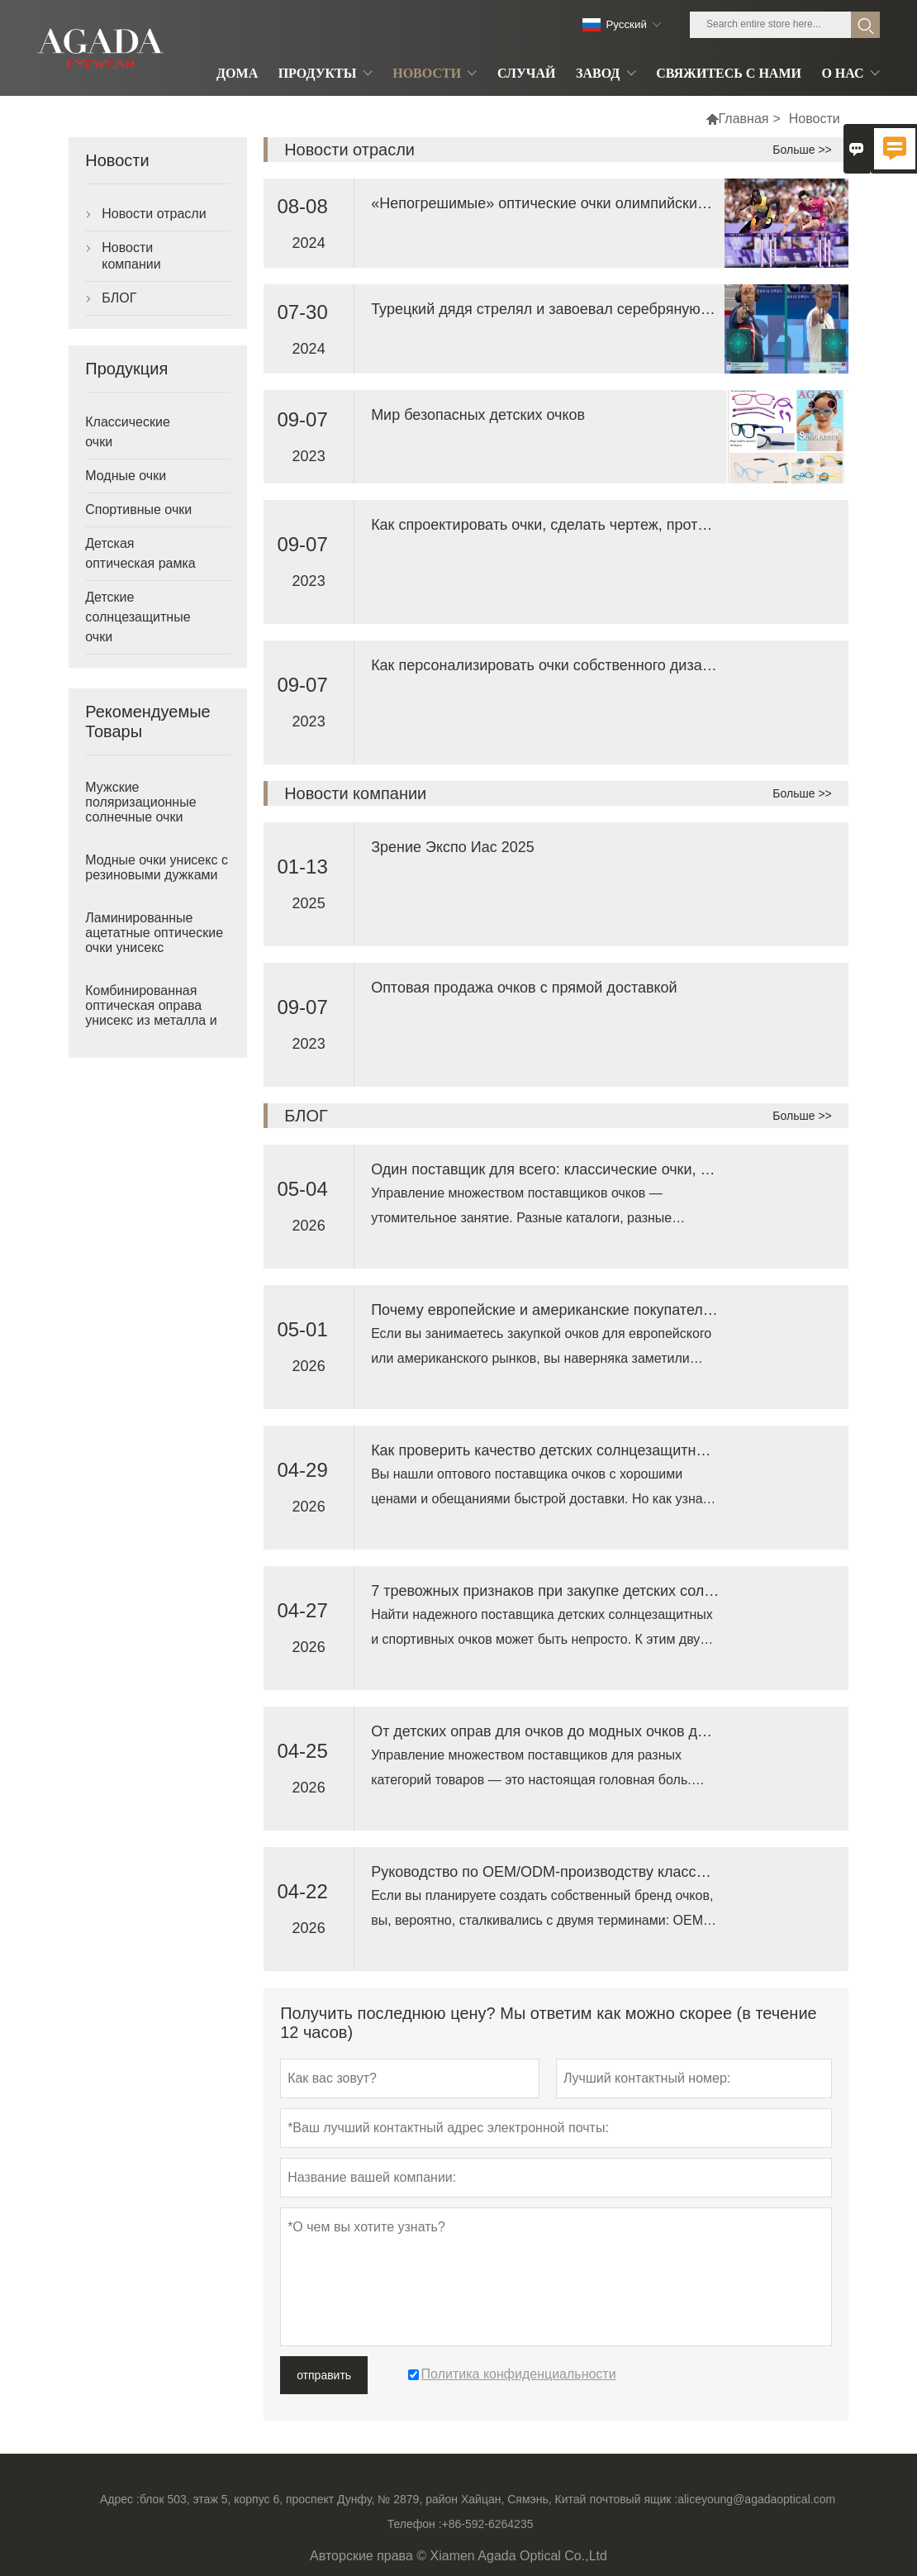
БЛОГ (119, 298)
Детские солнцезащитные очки (137, 617)
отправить (324, 2375)
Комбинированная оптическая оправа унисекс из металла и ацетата (150, 1012)
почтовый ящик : (633, 2499)
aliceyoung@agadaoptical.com (756, 2499)
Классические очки (127, 432)
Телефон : (414, 2524)
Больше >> (801, 149)
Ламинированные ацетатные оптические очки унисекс (154, 933)
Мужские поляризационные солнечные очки (140, 802)
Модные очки (125, 476)
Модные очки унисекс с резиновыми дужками (156, 867)
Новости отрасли (154, 214)
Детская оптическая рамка (140, 553)
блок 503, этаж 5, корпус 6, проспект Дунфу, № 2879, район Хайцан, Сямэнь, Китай (363, 2499)
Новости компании (131, 255)
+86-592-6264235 (488, 2524)
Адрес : (120, 2499)
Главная (744, 119)
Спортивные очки (138, 509)
